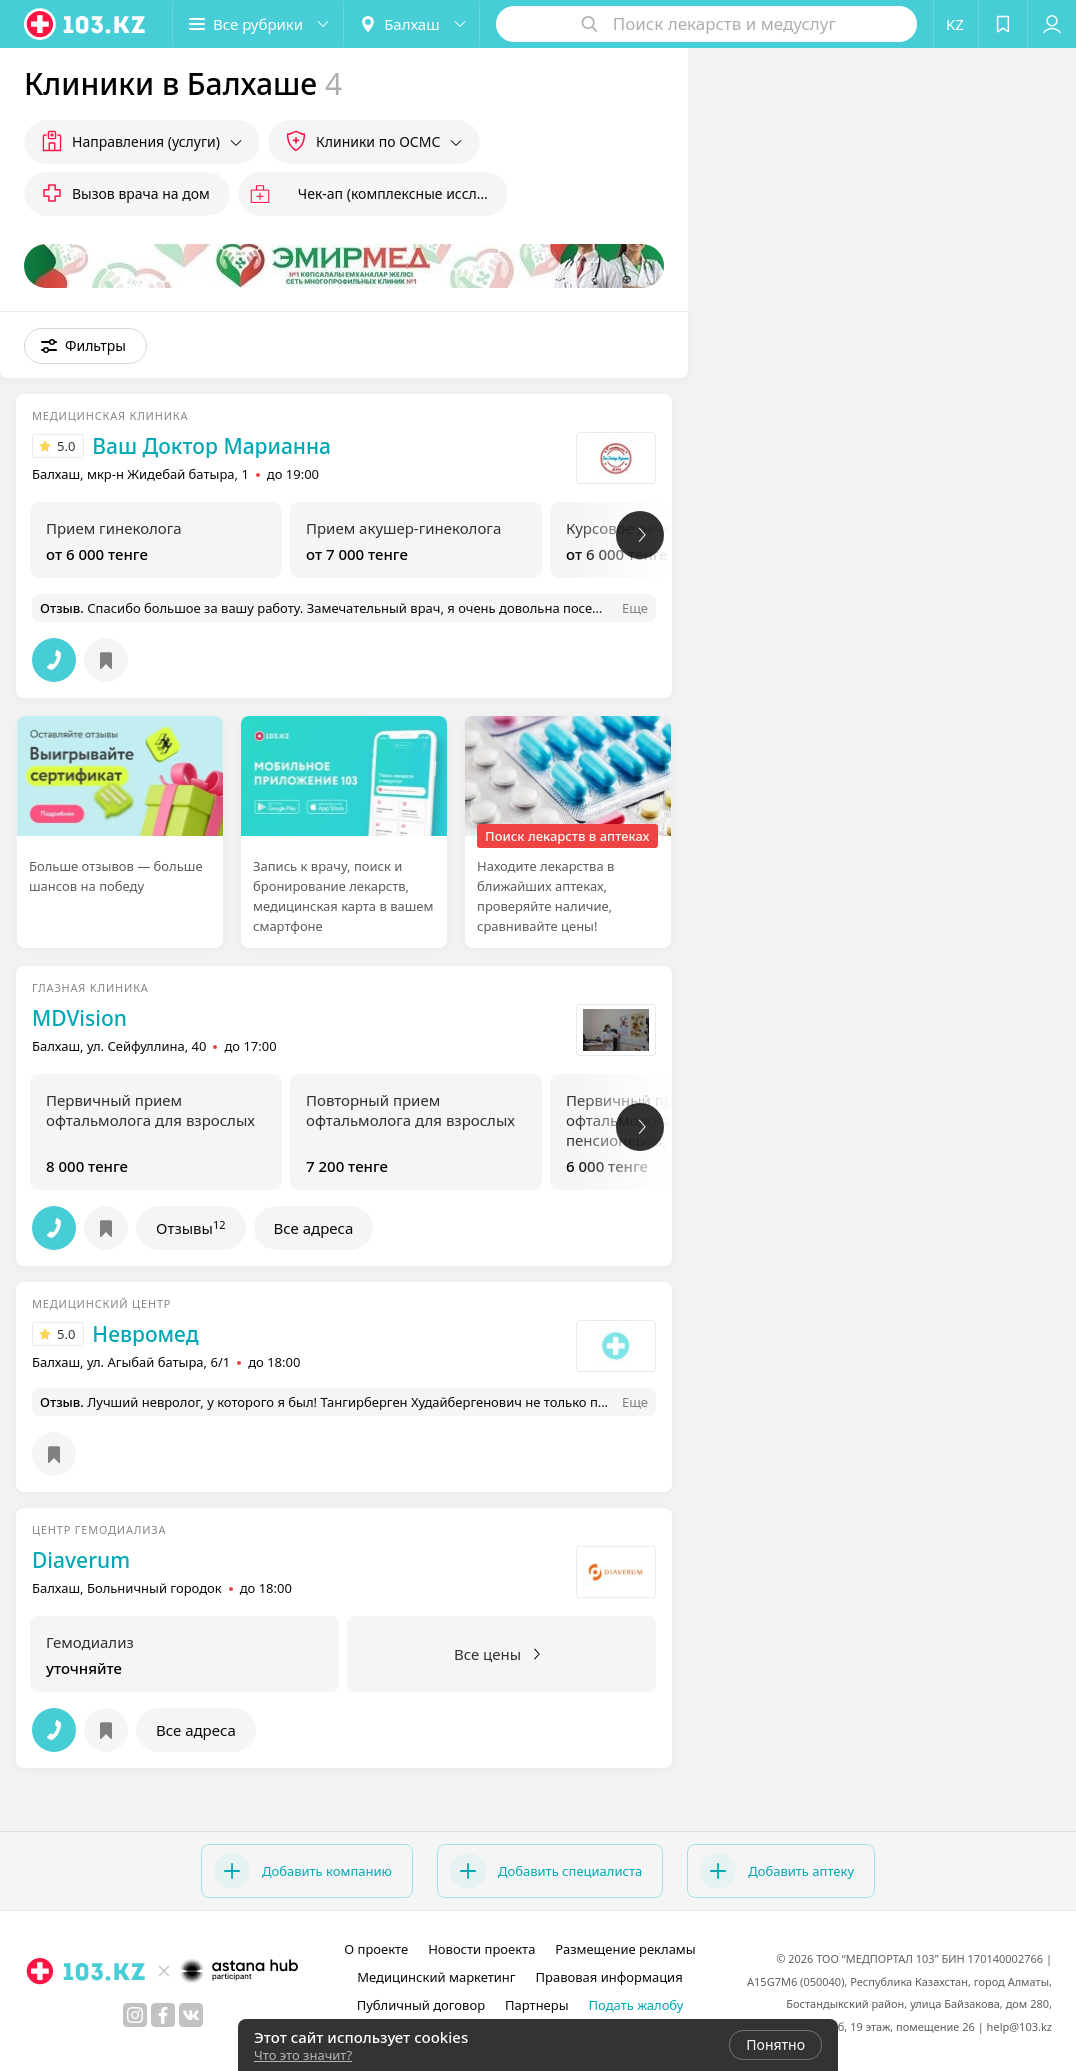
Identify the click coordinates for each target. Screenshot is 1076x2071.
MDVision (79, 1018)
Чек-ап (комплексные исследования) (403, 193)
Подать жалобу (636, 2005)
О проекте (376, 1949)
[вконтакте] (191, 2015)
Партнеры (537, 2005)
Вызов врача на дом (141, 193)
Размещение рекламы (625, 1949)
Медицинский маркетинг (436, 1977)
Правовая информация (609, 1977)
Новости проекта (481, 1949)
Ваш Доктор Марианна (211, 446)
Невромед (145, 1334)
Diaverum (81, 1560)
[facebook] (163, 2015)
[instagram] (135, 2015)
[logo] (86, 24)
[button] (258, 24)
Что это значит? (303, 2055)
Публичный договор (421, 2005)
